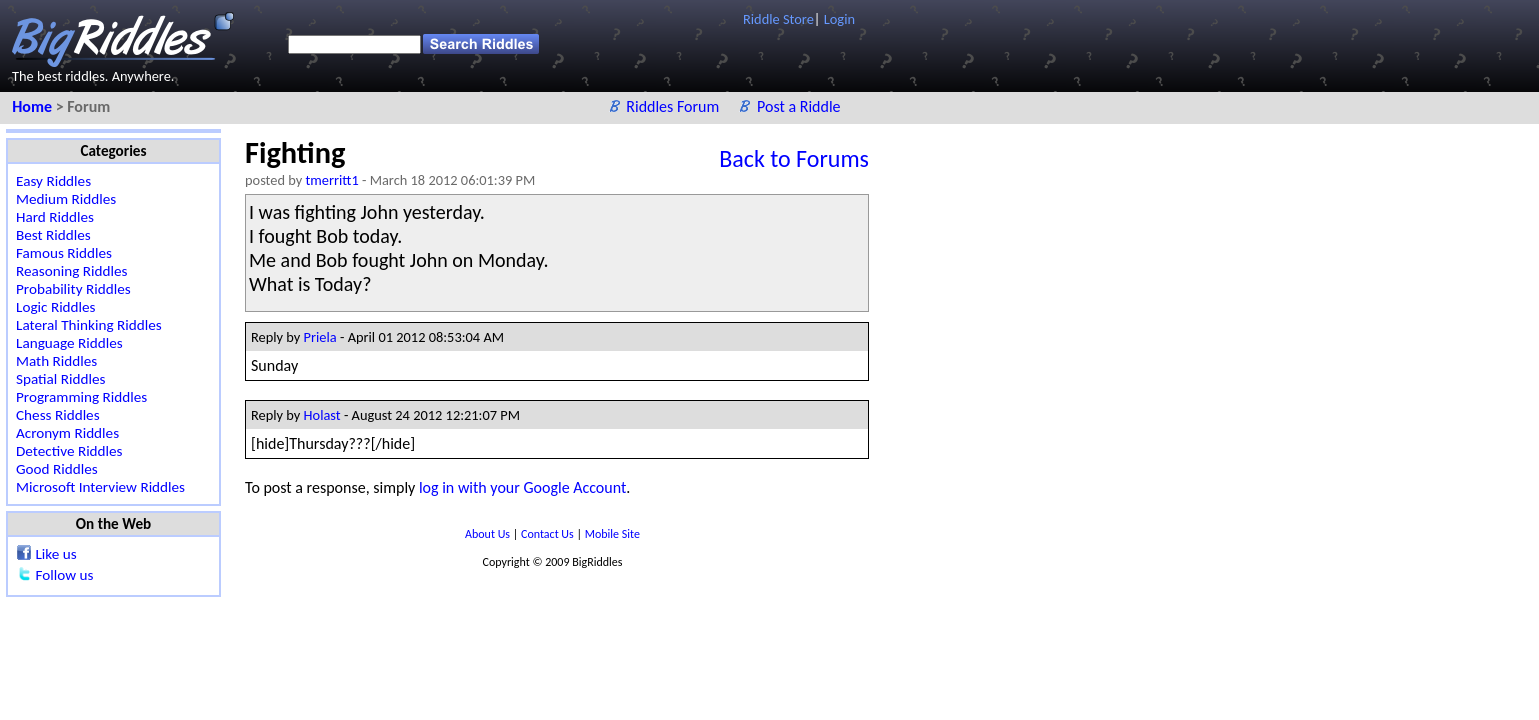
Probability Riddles (73, 289)
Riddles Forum (674, 106)
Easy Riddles (53, 181)
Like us (55, 554)
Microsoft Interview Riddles (100, 487)
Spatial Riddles (60, 379)
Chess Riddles (58, 415)
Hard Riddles (55, 217)
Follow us (64, 575)
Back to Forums (794, 158)
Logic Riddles (56, 307)
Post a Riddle (799, 106)
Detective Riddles (69, 451)
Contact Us (548, 534)
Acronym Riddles (67, 433)
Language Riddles (69, 343)
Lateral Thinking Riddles (89, 325)
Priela (320, 337)
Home (33, 106)
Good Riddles (57, 469)
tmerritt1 (332, 180)
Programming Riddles (81, 397)
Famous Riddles (64, 253)
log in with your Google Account (522, 487)
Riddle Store (778, 19)
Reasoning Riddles (71, 271)
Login (839, 19)
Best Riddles (53, 235)
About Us (489, 534)
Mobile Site (612, 534)
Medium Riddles (66, 199)
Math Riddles (56, 361)
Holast (322, 415)
